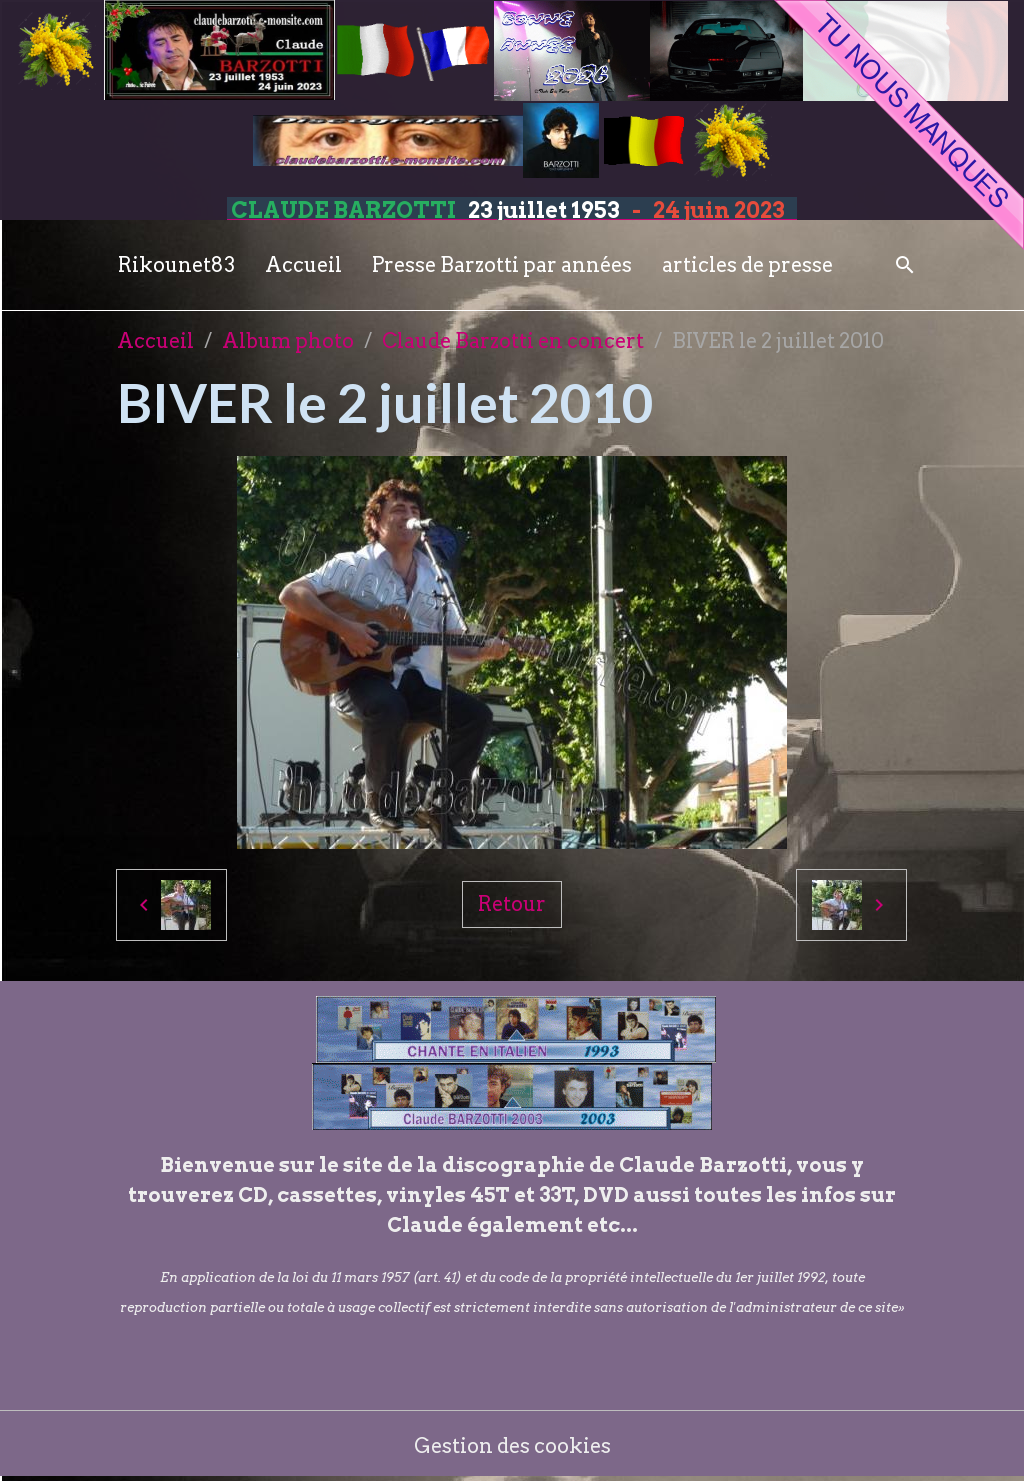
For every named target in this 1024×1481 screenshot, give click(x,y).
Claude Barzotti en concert (513, 341)
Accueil (303, 265)
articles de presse (747, 265)
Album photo (288, 341)
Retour (512, 904)
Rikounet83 (176, 265)
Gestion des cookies (512, 1446)
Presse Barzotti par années (502, 265)
